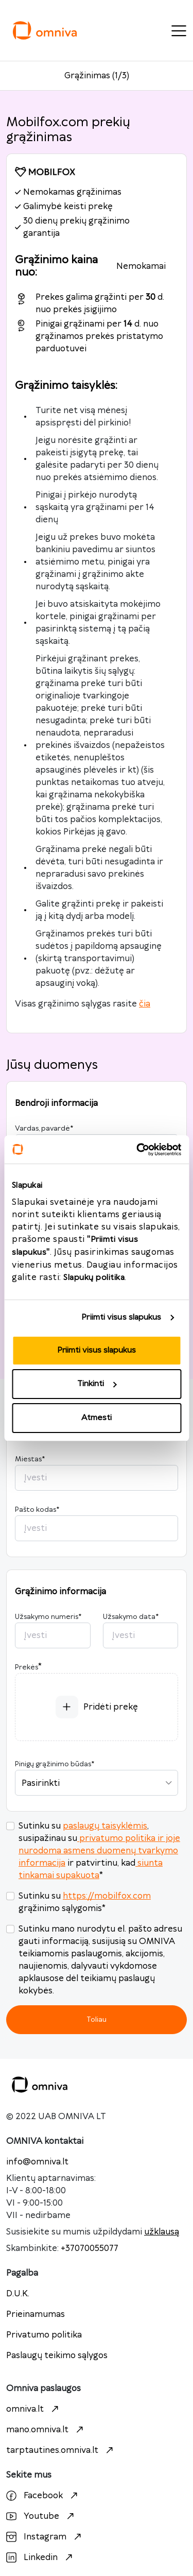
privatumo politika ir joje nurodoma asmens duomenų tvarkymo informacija (99, 1851)
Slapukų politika (94, 1277)
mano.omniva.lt (46, 2430)
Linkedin (40, 2557)
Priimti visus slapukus (121, 1317)
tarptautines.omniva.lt (61, 2450)
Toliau (96, 2019)
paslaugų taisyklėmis (105, 1826)
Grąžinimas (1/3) (96, 75)
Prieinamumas (35, 2314)
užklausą (161, 2232)
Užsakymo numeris (48, 1617)
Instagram (45, 2537)
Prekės (26, 1667)
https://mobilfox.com (107, 1896)
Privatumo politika (44, 2335)
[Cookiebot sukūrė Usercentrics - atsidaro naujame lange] (137, 1149)
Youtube (41, 2516)
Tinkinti (96, 1383)
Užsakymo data (131, 1617)
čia (144, 1004)
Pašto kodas (37, 1509)
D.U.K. (17, 2293)
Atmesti (96, 1417)
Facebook (43, 2495)
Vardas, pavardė (44, 1128)
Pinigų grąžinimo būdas (54, 1764)
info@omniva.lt (37, 2162)
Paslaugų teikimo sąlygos (57, 2355)
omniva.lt (33, 2409)
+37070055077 (89, 2248)
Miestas (30, 1459)
